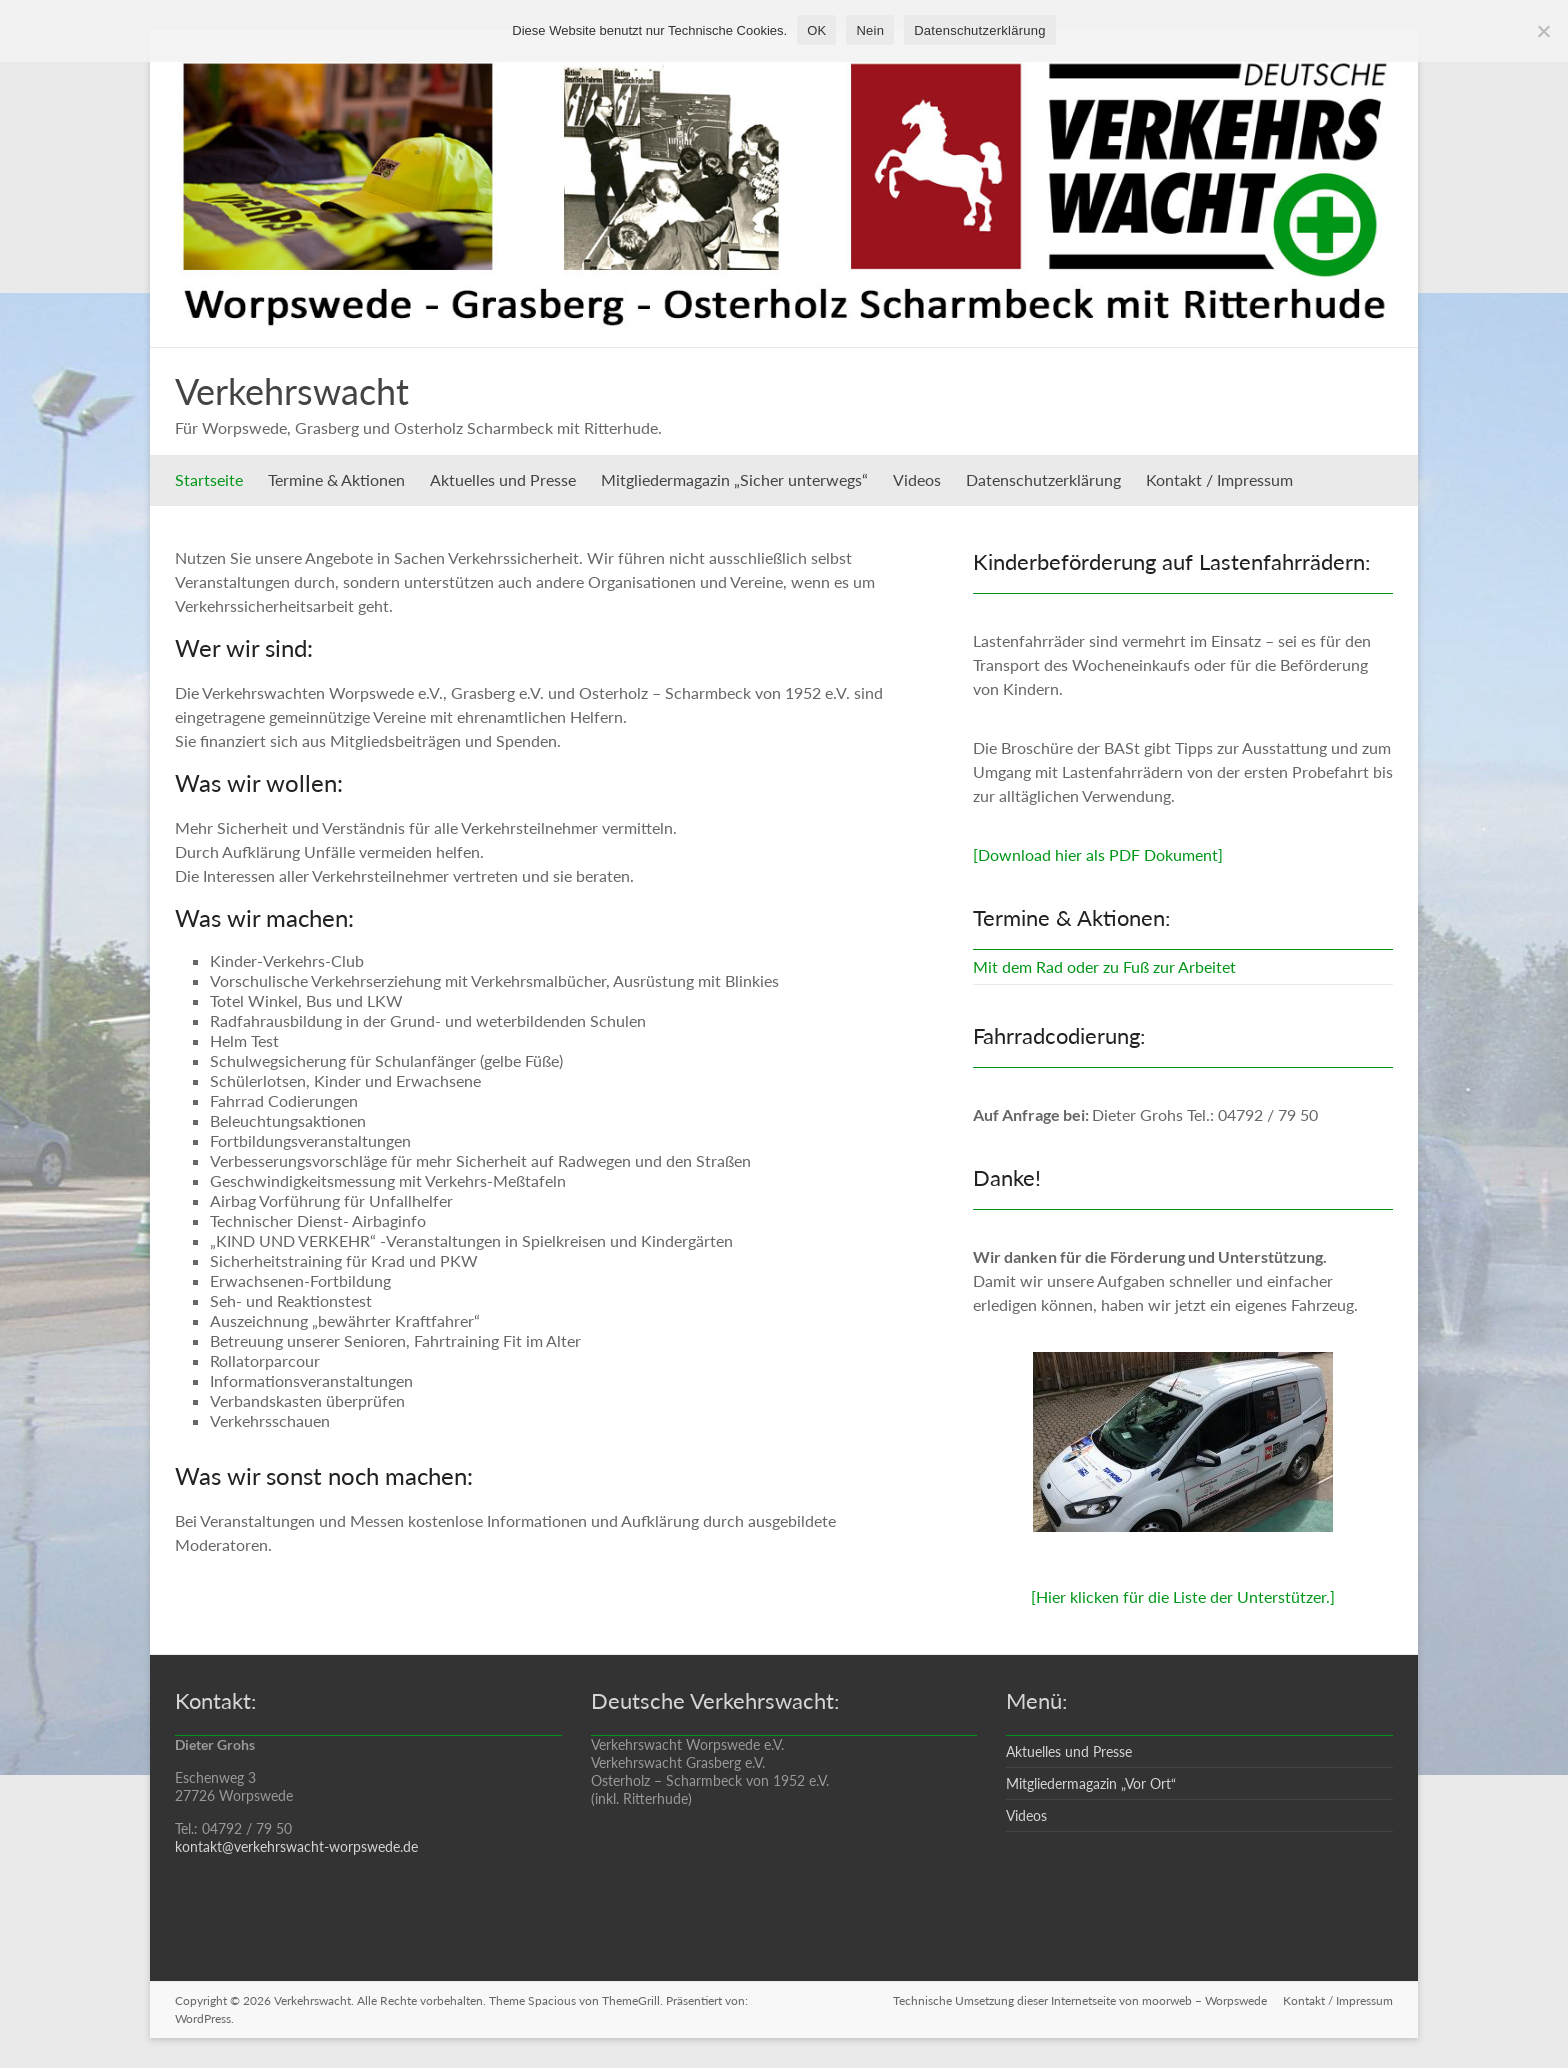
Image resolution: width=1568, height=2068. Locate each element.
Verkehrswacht (292, 391)
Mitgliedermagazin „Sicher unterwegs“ (734, 479)
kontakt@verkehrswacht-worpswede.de (296, 1846)
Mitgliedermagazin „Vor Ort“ (1091, 1783)
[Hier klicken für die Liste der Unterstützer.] (1183, 1596)
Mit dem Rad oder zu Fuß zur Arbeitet (1104, 966)
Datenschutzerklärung (1043, 479)
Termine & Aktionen (336, 479)
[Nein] (1543, 31)
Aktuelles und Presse (503, 479)
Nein (870, 30)
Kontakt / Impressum (1219, 479)
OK (816, 30)
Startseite (209, 479)
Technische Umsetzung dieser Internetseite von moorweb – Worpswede (1080, 2000)
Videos (917, 479)
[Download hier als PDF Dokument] (1098, 854)
